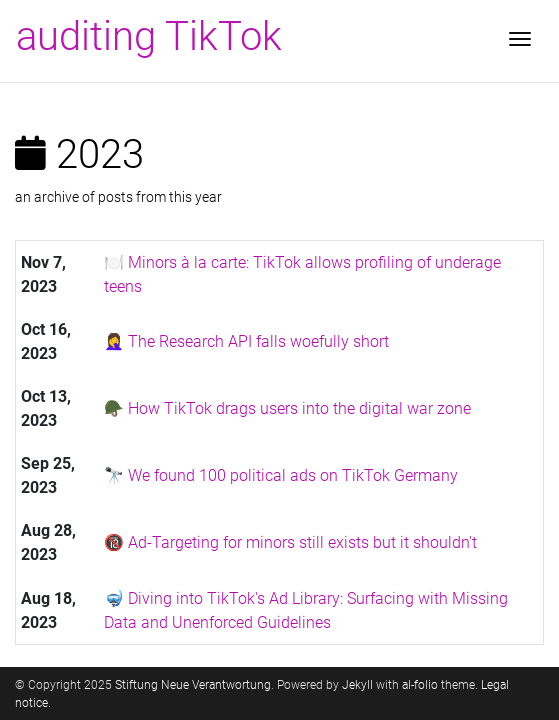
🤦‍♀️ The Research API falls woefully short (246, 341)
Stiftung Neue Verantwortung (193, 685)
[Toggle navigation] (520, 41)
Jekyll (357, 685)
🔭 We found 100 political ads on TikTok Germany (281, 475)
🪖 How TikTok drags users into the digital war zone (287, 408)
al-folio (420, 685)
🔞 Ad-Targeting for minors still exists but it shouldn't (290, 542)
